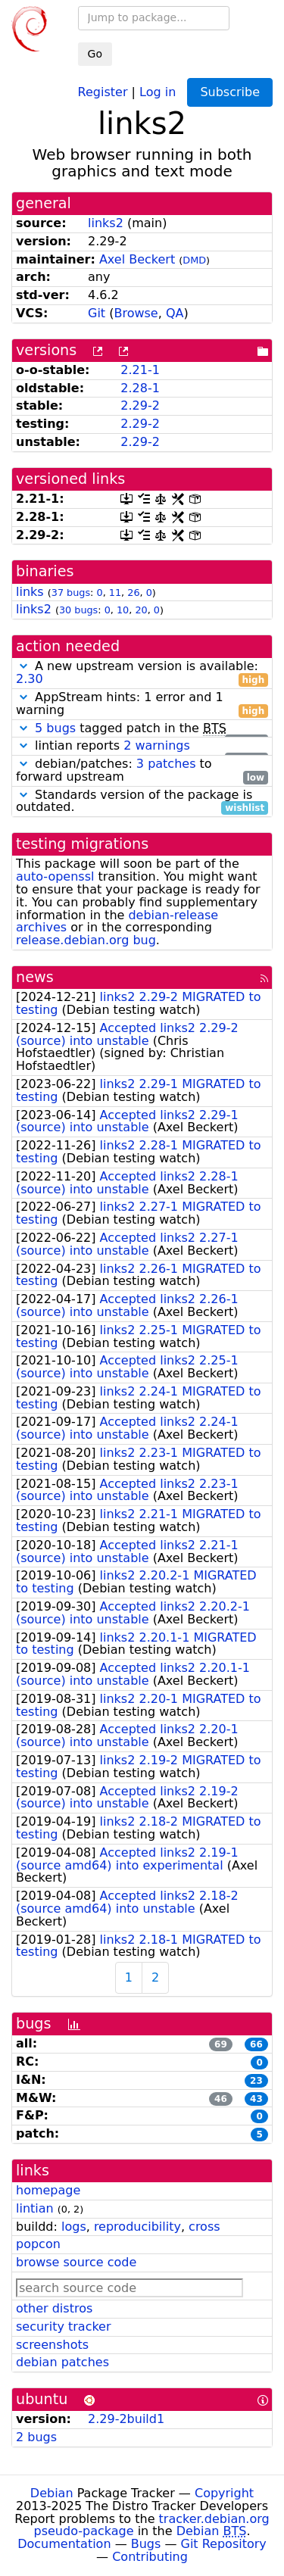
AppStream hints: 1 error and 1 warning (142, 704)
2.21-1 (140, 370)
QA (175, 313)
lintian (35, 2208)
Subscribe (230, 92)
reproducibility (137, 2226)
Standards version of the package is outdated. (142, 802)
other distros (54, 2308)
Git (96, 313)
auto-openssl (55, 876)
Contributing (150, 2556)
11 (115, 592)
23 (256, 2080)
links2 (105, 223)
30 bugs (78, 610)
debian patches (62, 2362)
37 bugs (70, 592)
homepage (48, 2190)
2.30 (29, 679)
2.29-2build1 (126, 2419)
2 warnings (156, 745)
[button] (23, 666)
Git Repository (224, 2544)
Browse (136, 313)
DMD (194, 260)
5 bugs (55, 728)
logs (73, 2226)
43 (256, 2099)
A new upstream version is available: (142, 673)
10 (123, 610)
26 (133, 592)
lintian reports (142, 746)
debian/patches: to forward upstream (142, 771)
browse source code (76, 2262)
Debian (51, 2493)
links (30, 592)
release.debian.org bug (86, 940)
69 (220, 2044)
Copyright (224, 2493)
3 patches (166, 763)
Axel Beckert (137, 259)
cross (204, 2226)
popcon (38, 2244)
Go (95, 54)
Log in (157, 91)
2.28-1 (140, 388)
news (35, 977)
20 (141, 610)
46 (220, 2099)
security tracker (63, 2326)
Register (103, 91)
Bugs (146, 2544)
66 (256, 2044)
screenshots (52, 2344)
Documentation (64, 2544)
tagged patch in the (142, 728)
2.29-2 (140, 405)
